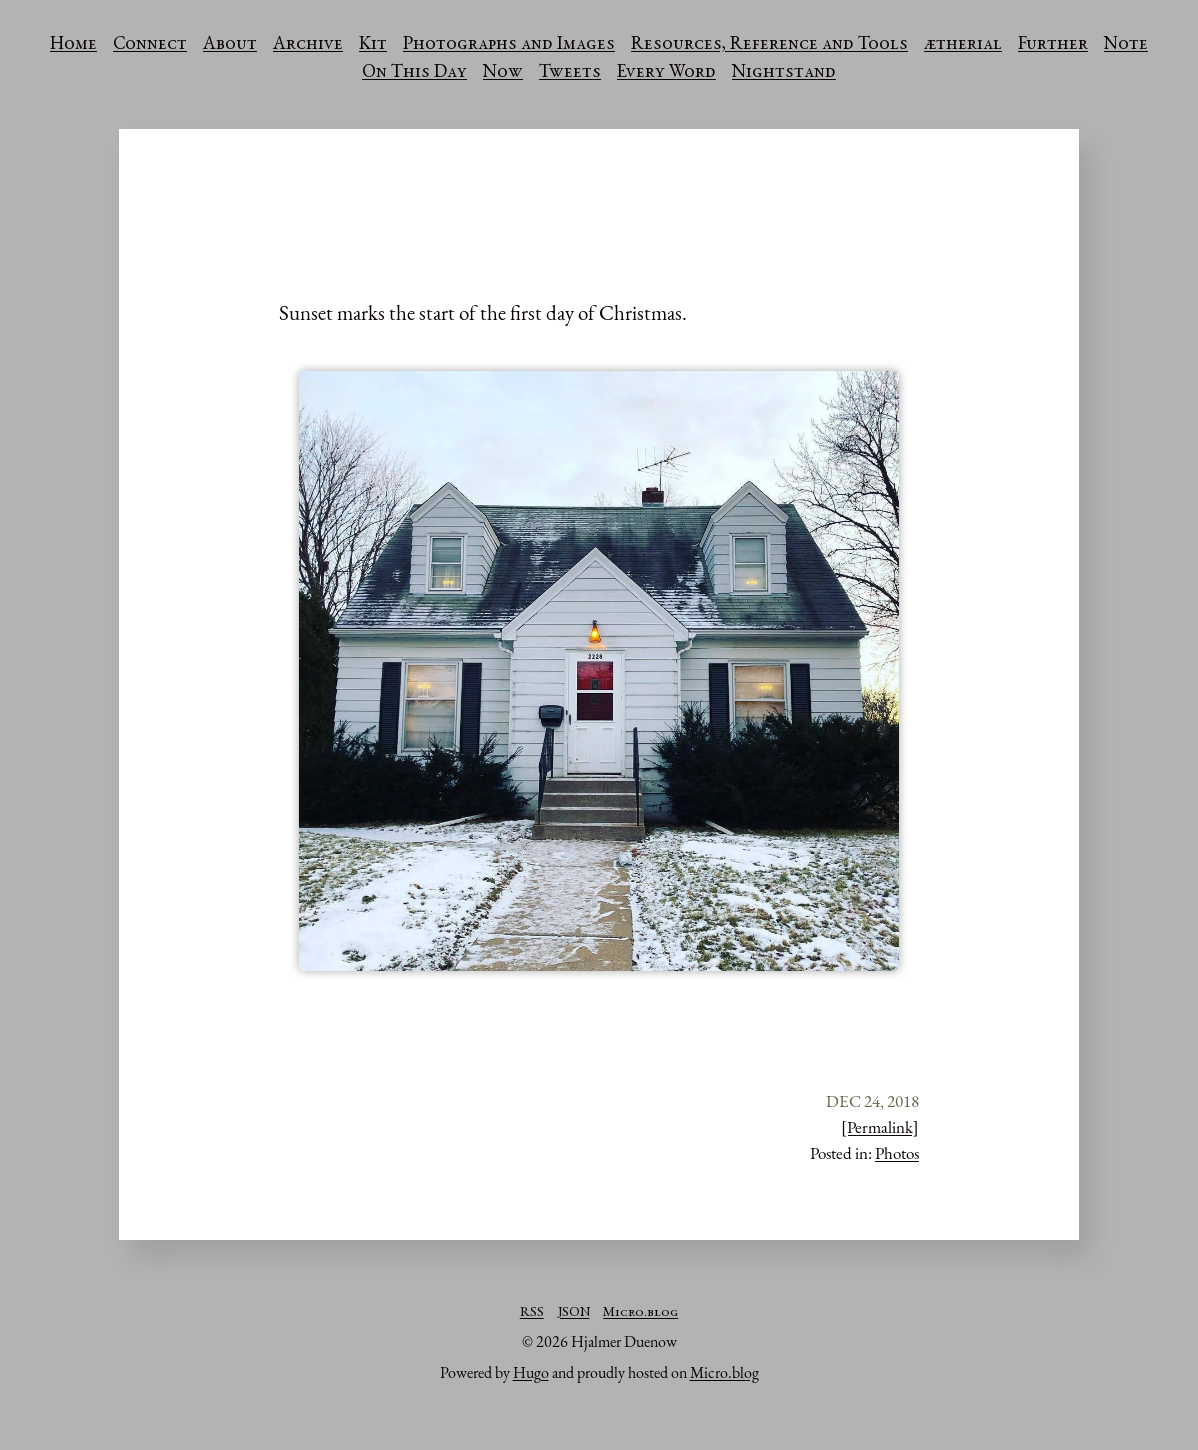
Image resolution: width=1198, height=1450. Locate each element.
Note (1126, 45)
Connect (150, 45)
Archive (308, 45)
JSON (574, 1313)
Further (1053, 45)
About (230, 45)
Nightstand (784, 73)
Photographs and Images (509, 45)
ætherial (963, 45)
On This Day (414, 73)
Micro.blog (640, 1313)
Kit (373, 45)
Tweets (570, 73)
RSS (532, 1313)
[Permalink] (880, 1127)
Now (503, 73)
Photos (897, 1153)
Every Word (666, 73)
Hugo (531, 1372)
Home (73, 45)
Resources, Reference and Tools (769, 45)
